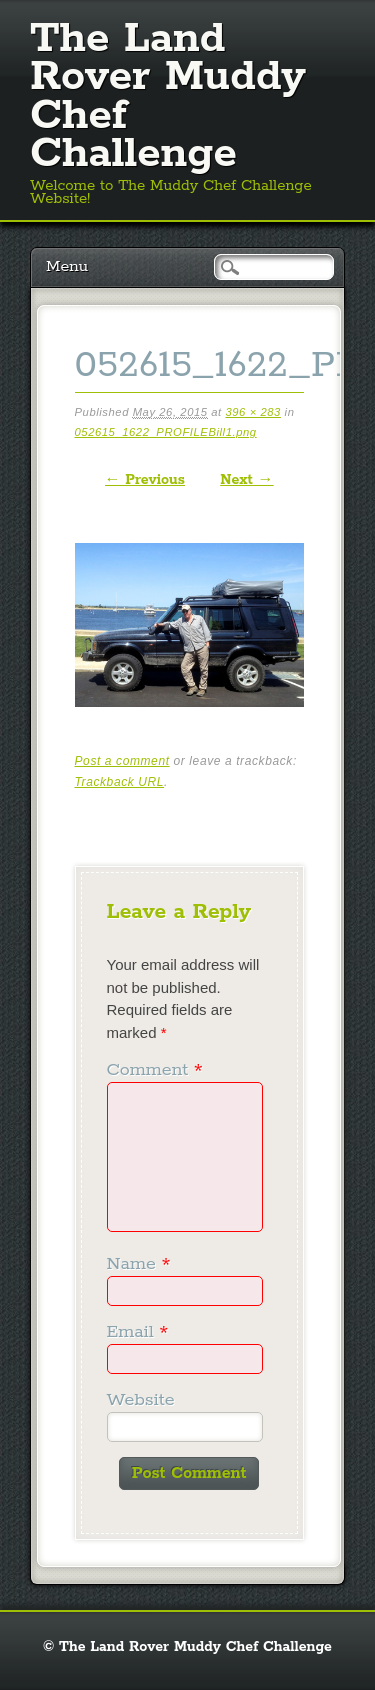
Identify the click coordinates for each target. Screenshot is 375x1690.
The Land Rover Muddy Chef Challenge (168, 96)
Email (140, 1332)
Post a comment (122, 761)
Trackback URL (120, 782)
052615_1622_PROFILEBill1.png (166, 432)
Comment (157, 1070)
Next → (246, 480)
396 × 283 (252, 412)
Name (141, 1264)
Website (141, 1400)
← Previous (145, 480)
